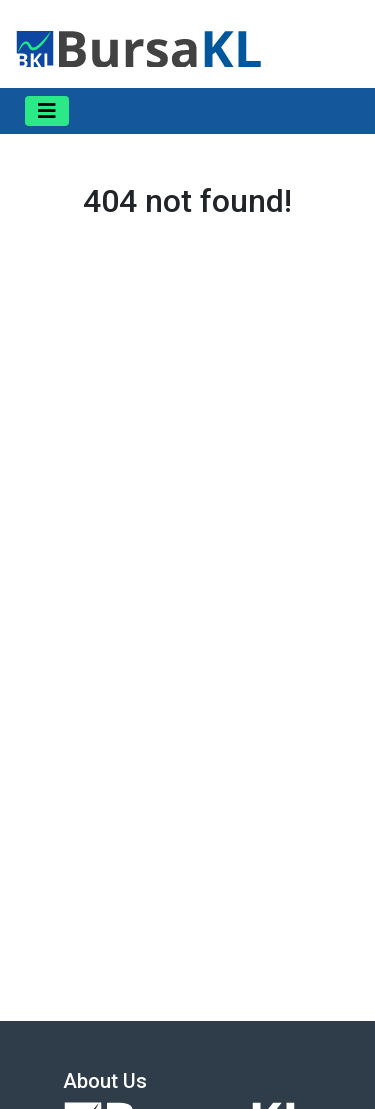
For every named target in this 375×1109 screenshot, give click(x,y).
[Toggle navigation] (47, 111)
